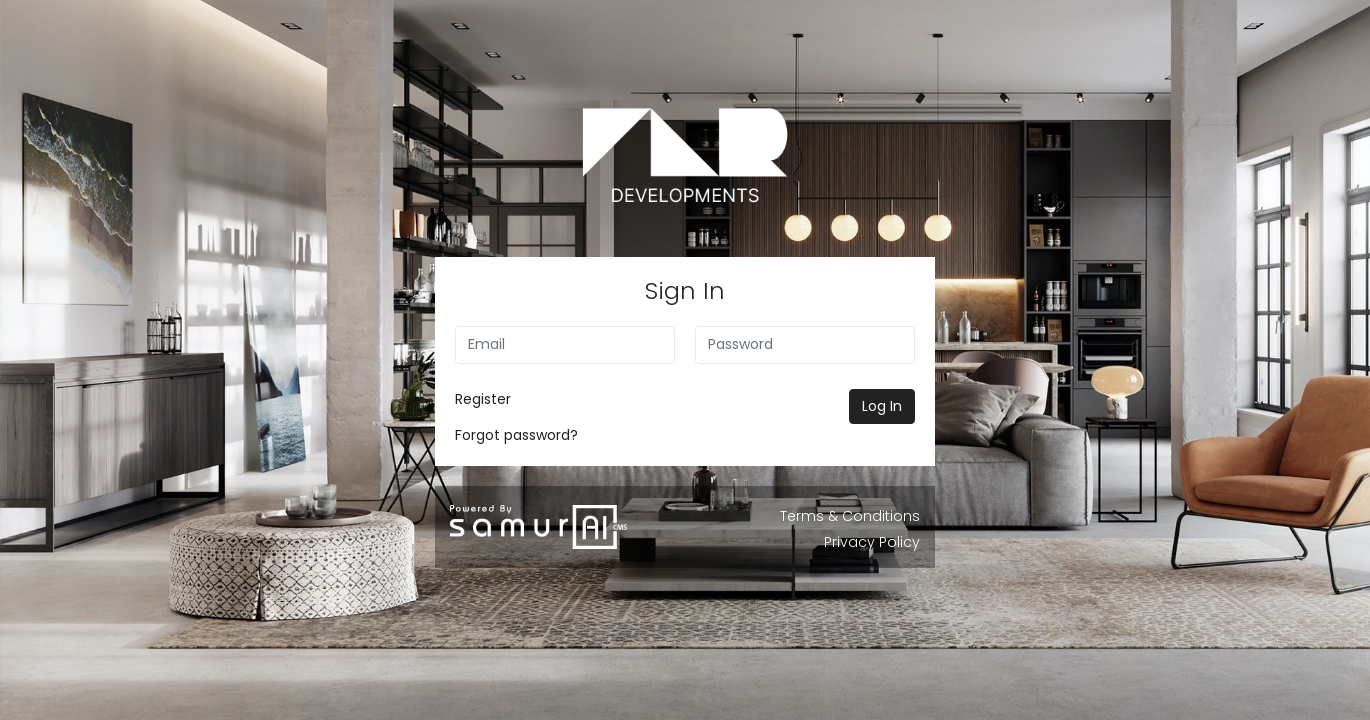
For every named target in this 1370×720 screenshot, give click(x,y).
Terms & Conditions (850, 516)
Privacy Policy (872, 542)
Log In (882, 406)
